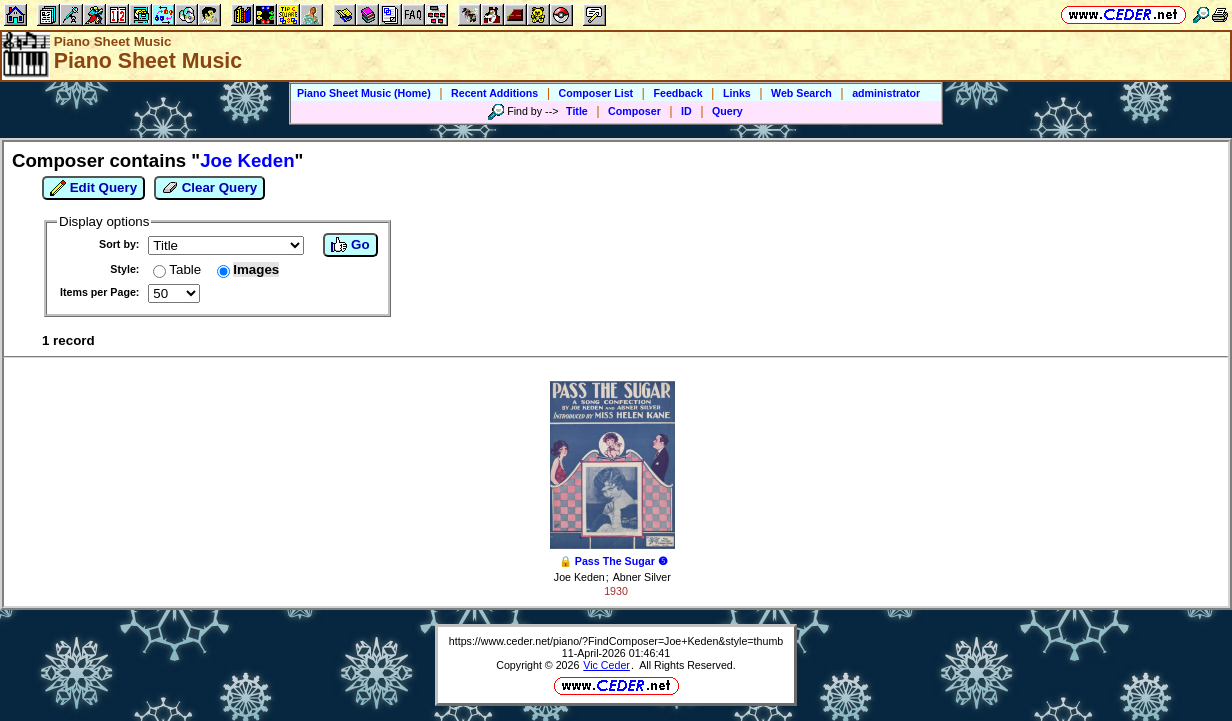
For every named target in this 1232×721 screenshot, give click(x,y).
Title (577, 111)
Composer (634, 111)
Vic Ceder (606, 665)
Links (737, 93)
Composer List (596, 93)
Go (350, 245)
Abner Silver (642, 577)
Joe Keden (579, 577)
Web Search (801, 93)
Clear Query (209, 188)
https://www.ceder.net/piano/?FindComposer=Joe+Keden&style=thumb (616, 641)
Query (727, 111)
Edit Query (93, 188)
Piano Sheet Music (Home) (364, 93)
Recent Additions (494, 93)
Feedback (677, 93)
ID (686, 111)
